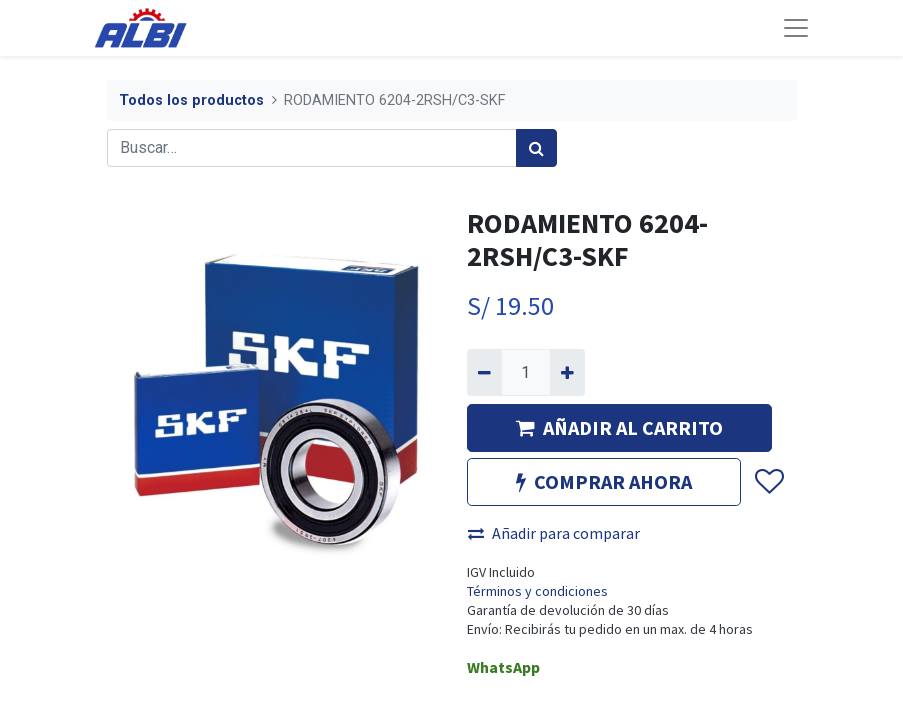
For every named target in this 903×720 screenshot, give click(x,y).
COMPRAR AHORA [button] (604, 481)
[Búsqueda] (536, 148)
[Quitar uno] (484, 372)
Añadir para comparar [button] (554, 533)
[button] (768, 482)
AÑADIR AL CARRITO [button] (619, 427)
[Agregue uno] (567, 372)
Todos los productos (191, 100)
